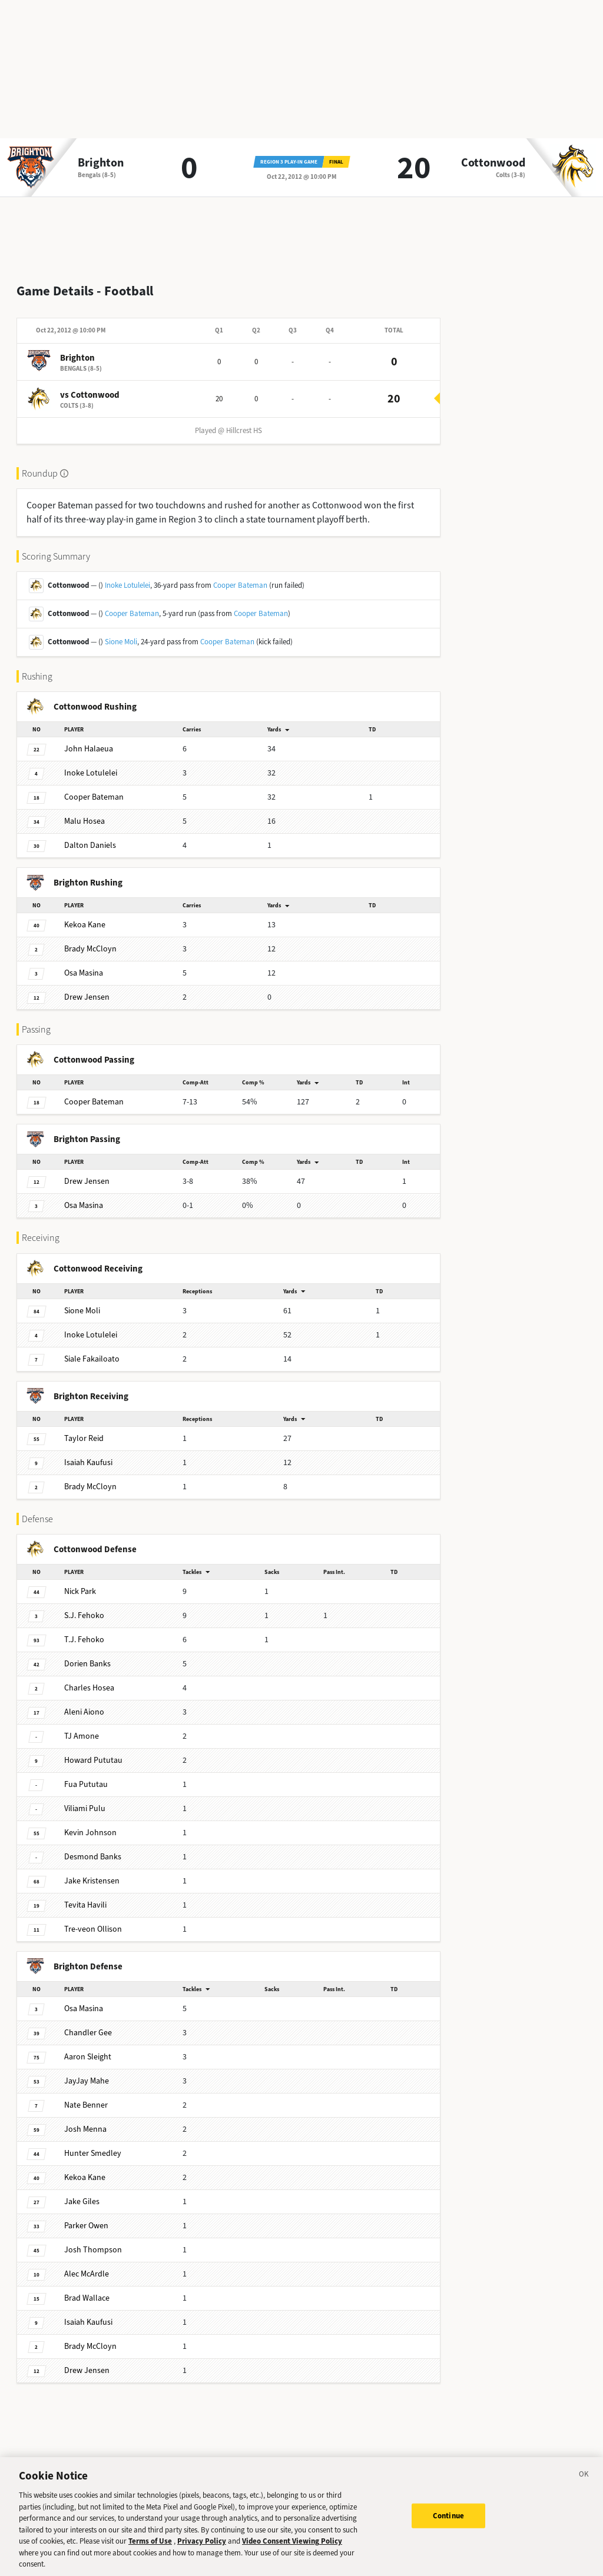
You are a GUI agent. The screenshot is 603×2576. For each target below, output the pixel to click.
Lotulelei (90, 763)
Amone (81, 1726)
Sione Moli (121, 632)
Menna (85, 2119)
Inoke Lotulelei (127, 576)
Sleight (87, 2047)
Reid (84, 1429)
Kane (84, 915)
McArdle (86, 2264)
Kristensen (92, 1871)
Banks (87, 1654)
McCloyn (90, 939)
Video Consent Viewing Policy (292, 2549)
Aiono (84, 1702)
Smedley (92, 2143)
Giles (82, 2192)
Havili (85, 1895)
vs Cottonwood (90, 385)
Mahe (86, 2071)
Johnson (90, 1823)
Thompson (93, 2240)
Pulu (84, 1799)
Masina (83, 963)
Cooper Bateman (240, 576)
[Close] (584, 2484)
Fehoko (84, 1606)
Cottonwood (493, 163)
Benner (86, 2095)
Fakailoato (92, 1349)
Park (80, 1581)
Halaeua (88, 739)
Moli (82, 1301)
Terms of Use (150, 2549)
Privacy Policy (201, 2549)
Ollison (93, 1919)
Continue (448, 2523)
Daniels (90, 835)
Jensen (87, 987)
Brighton (101, 163)
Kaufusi (88, 1453)
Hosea (84, 811)
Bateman (94, 787)
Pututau (93, 1750)
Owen (86, 2216)
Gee (88, 2023)
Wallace (87, 2288)
